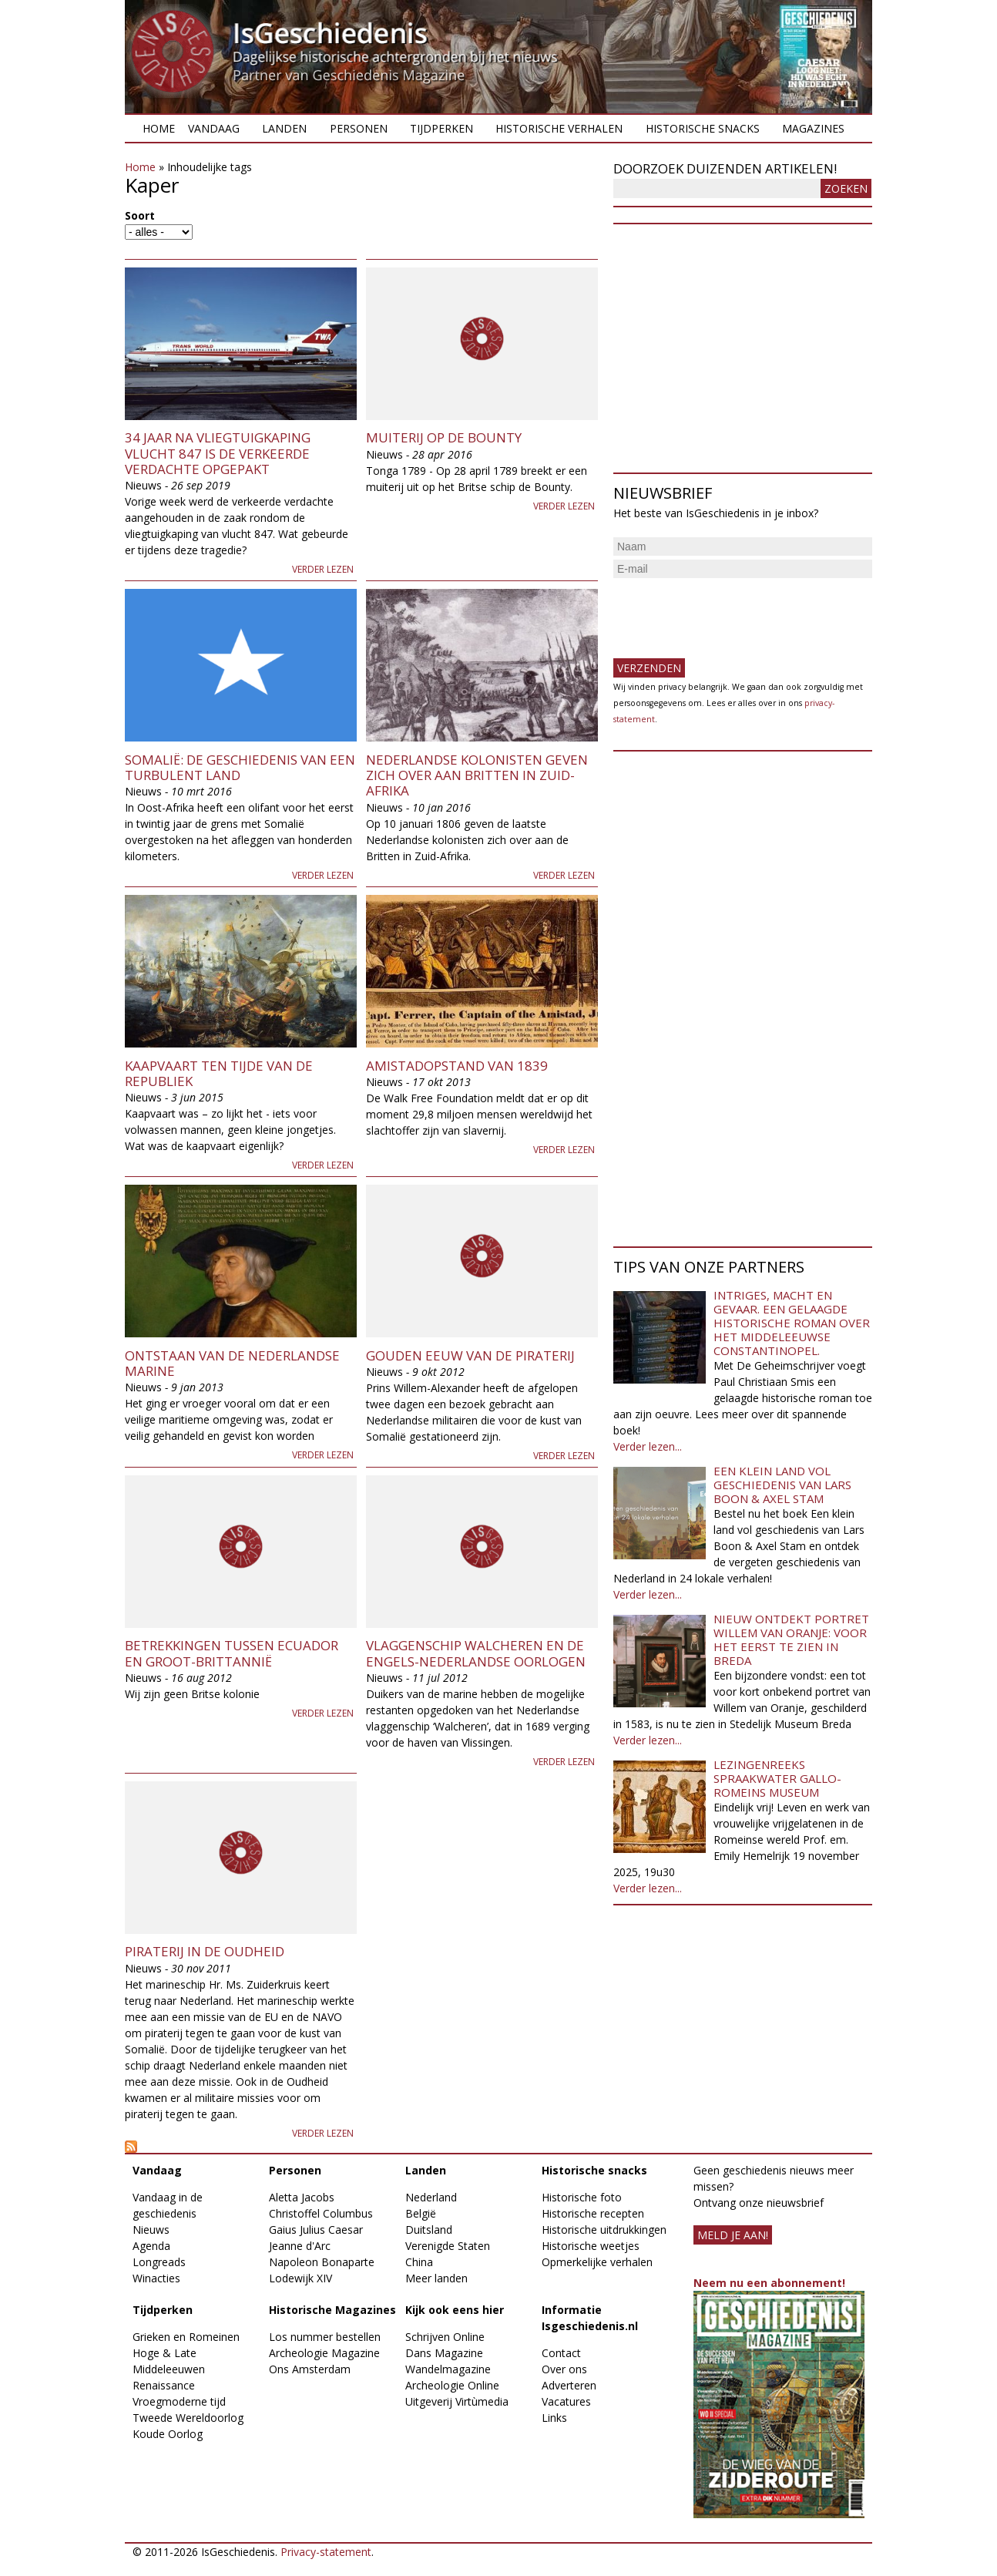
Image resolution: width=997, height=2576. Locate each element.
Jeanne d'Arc (300, 2245)
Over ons (564, 2369)
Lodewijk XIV (300, 2278)
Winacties (156, 2278)
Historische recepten (593, 2213)
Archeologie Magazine (324, 2353)
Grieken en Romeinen (186, 2336)
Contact (561, 2353)
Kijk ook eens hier (454, 2309)
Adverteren (569, 2385)
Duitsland (428, 2229)
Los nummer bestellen (325, 2336)
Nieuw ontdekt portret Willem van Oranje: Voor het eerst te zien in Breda (791, 1639)
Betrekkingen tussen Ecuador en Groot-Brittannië (231, 1653)
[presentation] (730, 612)
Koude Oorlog (168, 2433)
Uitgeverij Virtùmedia (457, 2401)
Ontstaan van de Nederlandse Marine (232, 1363)
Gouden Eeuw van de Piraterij (470, 1355)
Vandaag (214, 128)
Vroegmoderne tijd (179, 2401)
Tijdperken (441, 128)
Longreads (159, 2262)
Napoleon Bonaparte (321, 2262)
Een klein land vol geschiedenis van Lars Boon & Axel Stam (782, 1484)
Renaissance (164, 2385)
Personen (359, 128)
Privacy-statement (325, 2551)
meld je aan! (732, 2235)
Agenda (151, 2245)
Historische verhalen (559, 128)
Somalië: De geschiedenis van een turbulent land (240, 767)
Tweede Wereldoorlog (188, 2417)
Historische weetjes (590, 2245)
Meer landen (436, 2278)
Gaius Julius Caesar (316, 2229)
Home (159, 128)
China (419, 2262)
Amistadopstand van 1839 (457, 1065)
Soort (140, 215)
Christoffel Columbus (321, 2213)
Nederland (431, 2197)
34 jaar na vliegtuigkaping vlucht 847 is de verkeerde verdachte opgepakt (218, 453)
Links (554, 2417)
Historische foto (582, 2197)
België (420, 2213)
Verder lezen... (647, 1446)
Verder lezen (323, 569)
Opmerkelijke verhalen (597, 2262)
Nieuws (151, 2229)
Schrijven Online (445, 2336)
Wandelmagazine (448, 2369)
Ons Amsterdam (310, 2369)
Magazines (813, 128)
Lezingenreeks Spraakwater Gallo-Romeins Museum (777, 1778)
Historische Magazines (332, 2309)
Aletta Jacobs (301, 2197)
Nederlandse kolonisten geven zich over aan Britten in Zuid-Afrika (477, 775)
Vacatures (566, 2401)
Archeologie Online (452, 2385)
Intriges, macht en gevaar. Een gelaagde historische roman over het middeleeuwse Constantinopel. (791, 1322)
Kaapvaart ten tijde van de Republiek (219, 1073)
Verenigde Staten (447, 2245)
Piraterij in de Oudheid (204, 1951)
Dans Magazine (444, 2353)
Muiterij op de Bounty (444, 437)
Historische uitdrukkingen (604, 2229)
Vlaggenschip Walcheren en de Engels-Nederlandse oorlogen (476, 1653)
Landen (284, 128)
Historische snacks (703, 128)
